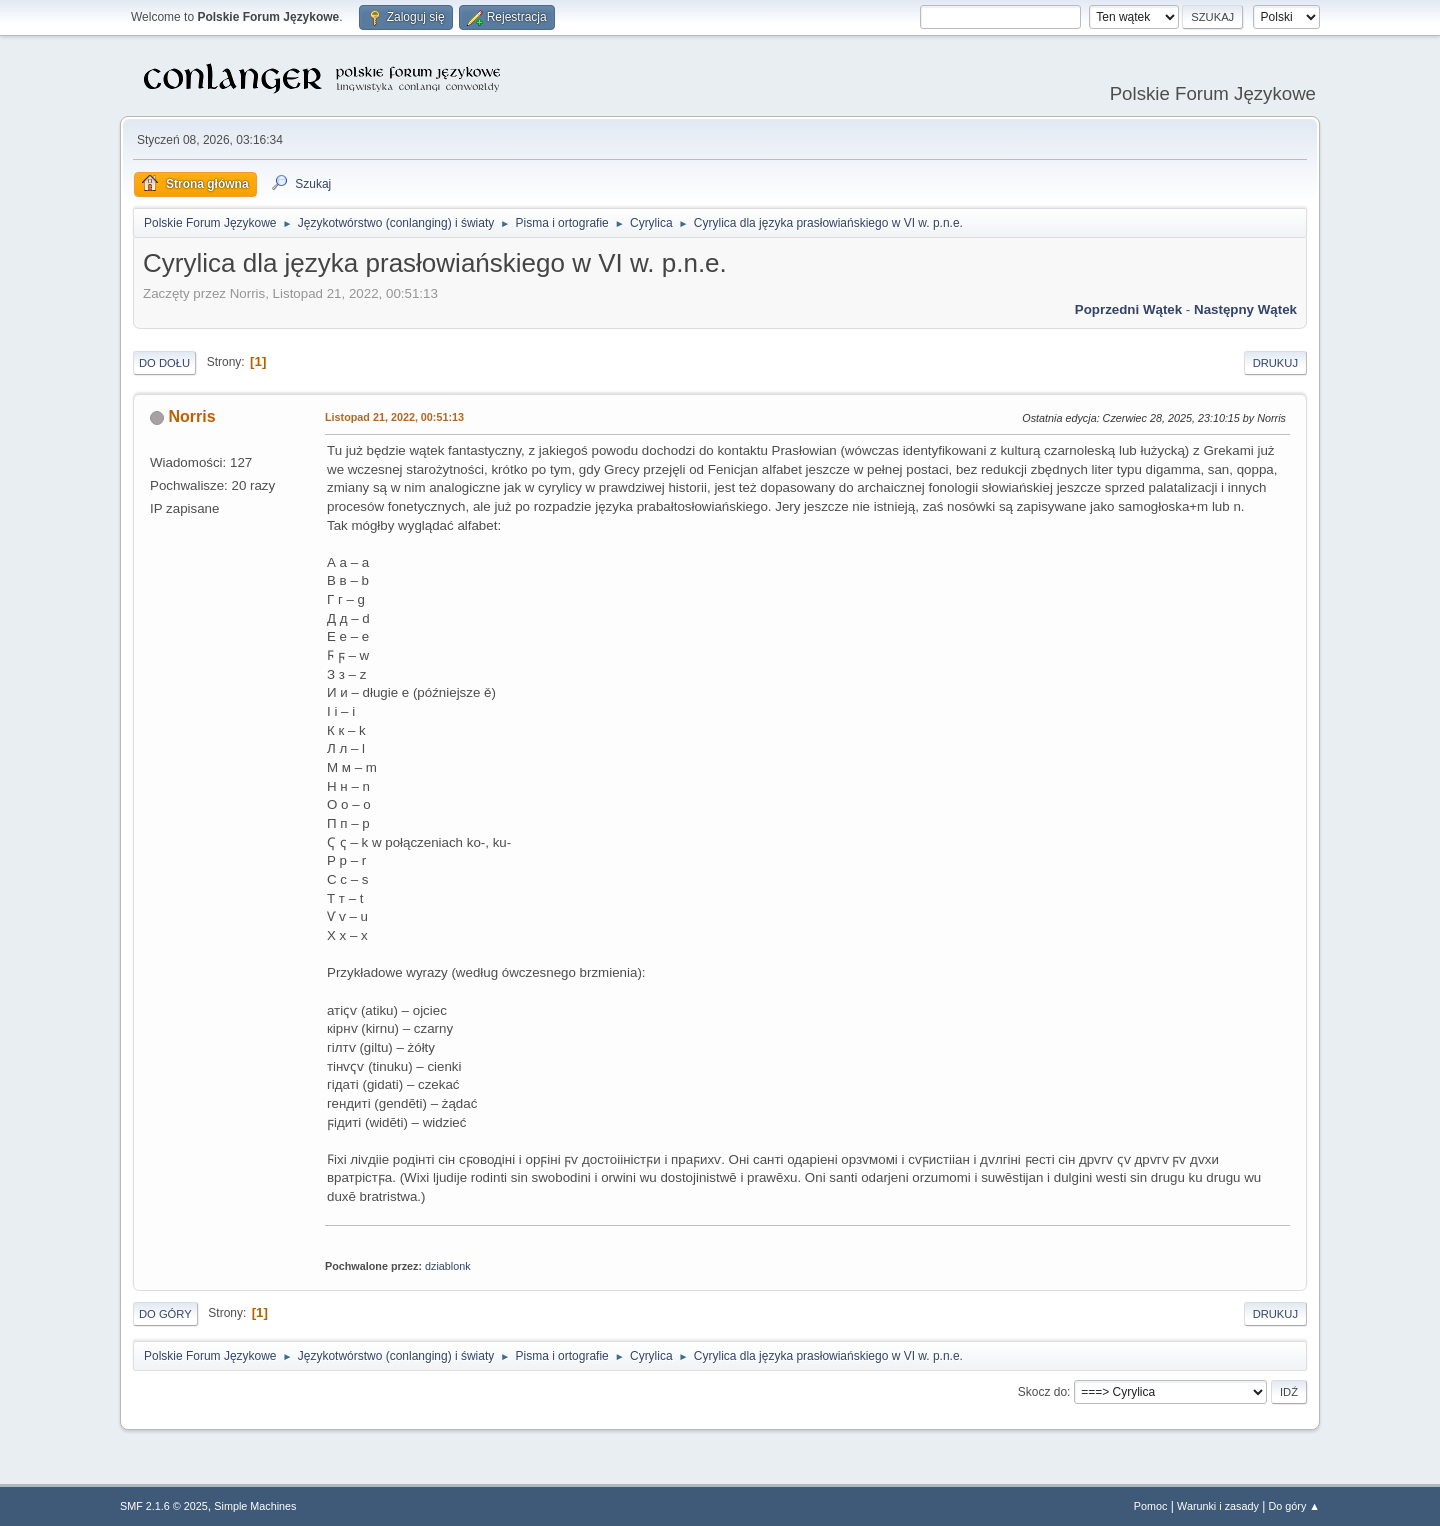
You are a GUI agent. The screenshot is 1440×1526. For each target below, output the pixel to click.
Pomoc (1151, 1506)
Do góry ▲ (1294, 1506)
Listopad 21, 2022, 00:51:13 (394, 417)
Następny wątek (1245, 309)
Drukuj (1275, 363)
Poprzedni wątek (1128, 309)
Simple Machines (255, 1506)
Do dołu (164, 363)
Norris (191, 416)
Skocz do (1042, 1392)
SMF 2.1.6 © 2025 (164, 1506)
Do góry (165, 1314)
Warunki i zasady (1218, 1506)
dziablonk (448, 1266)
